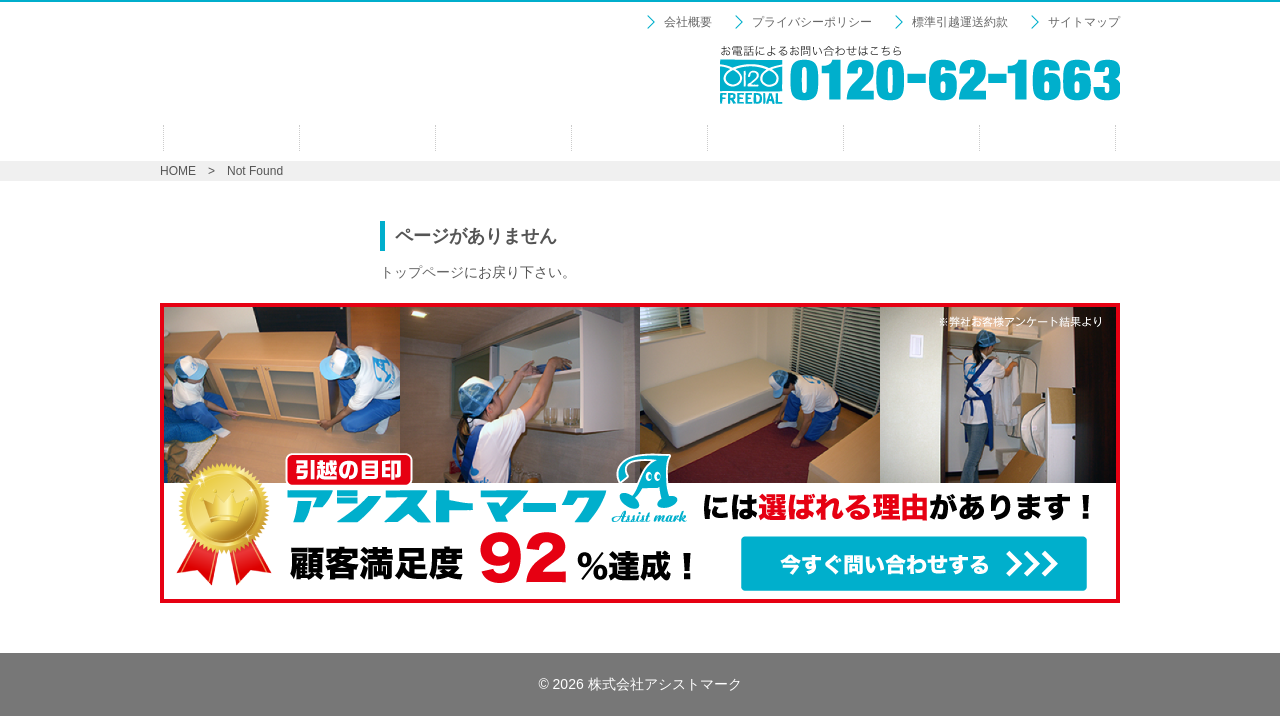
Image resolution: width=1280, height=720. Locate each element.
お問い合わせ (1047, 138)
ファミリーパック (639, 138)
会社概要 (688, 22)
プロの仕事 (367, 138)
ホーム (231, 138)
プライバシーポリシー (812, 22)
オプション (775, 138)
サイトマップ (1084, 22)
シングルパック (503, 138)
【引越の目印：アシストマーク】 (360, 70)
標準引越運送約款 (960, 22)
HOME (178, 171)
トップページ (422, 272)
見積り (911, 138)
